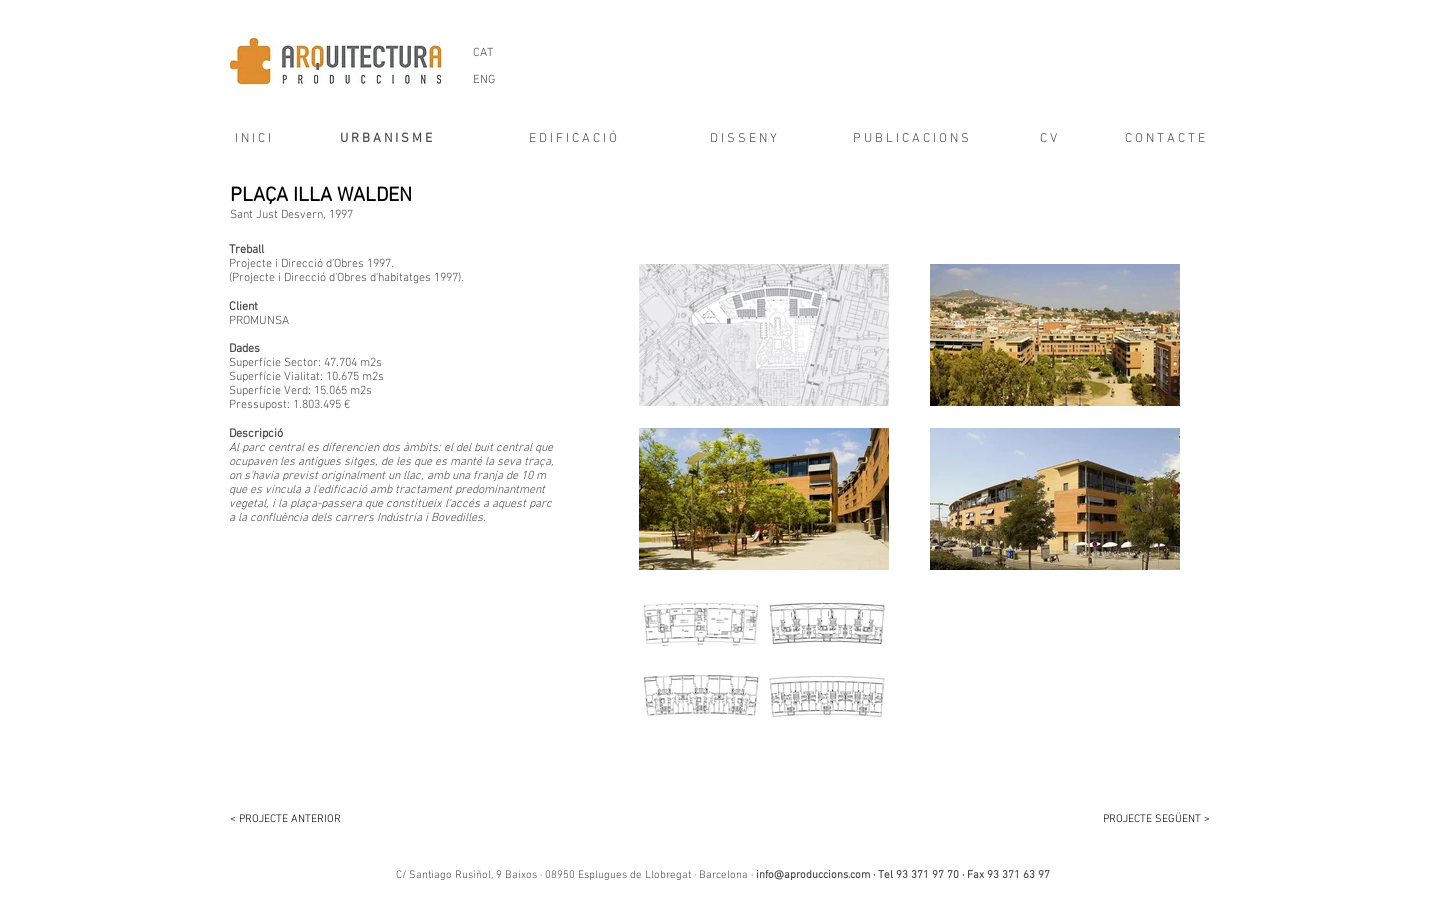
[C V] (1048, 139)
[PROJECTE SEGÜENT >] (1145, 820)
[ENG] (483, 80)
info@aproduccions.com (813, 875)
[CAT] (482, 53)
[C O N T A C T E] (1164, 139)
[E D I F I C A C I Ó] (573, 139)
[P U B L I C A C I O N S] (910, 139)
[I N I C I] (246, 139)
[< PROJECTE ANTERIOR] (295, 820)
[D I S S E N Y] (743, 139)
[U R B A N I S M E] (385, 139)
